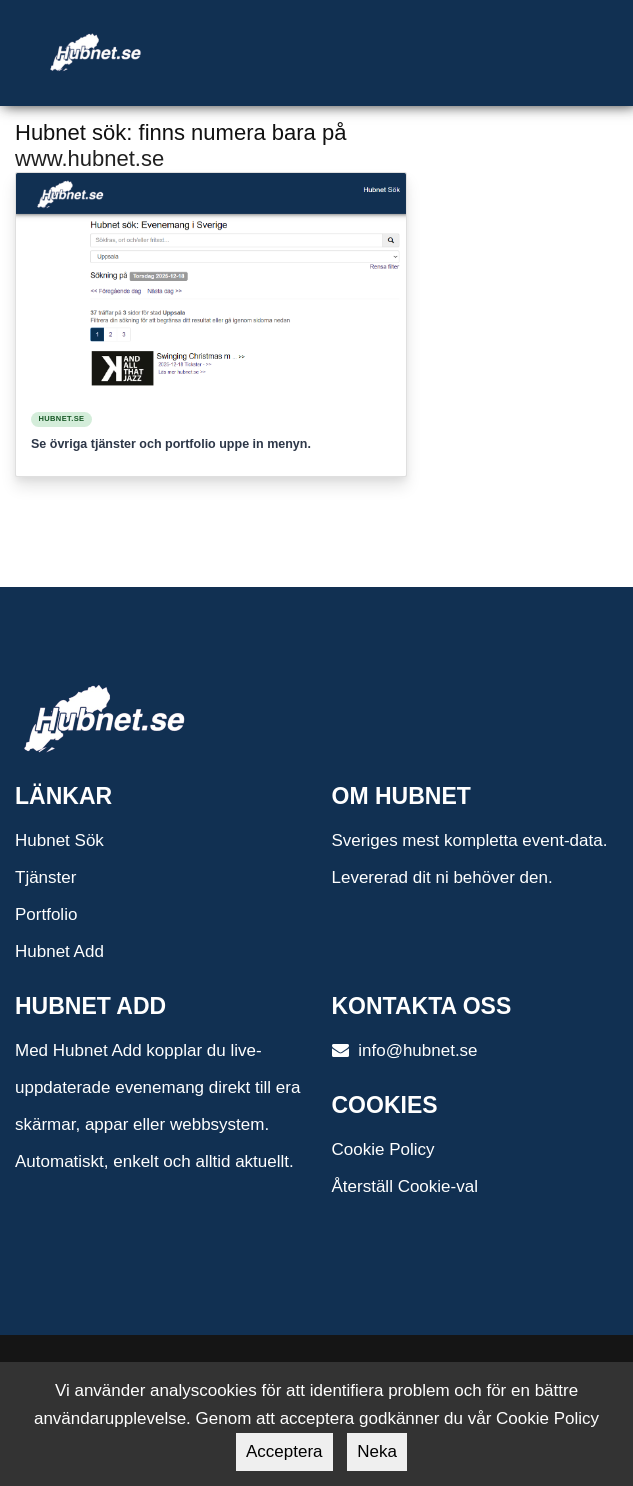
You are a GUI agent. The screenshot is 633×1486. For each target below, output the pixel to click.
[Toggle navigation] (388, 28)
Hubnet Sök (59, 840)
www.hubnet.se (89, 158)
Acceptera (284, 1451)
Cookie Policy (383, 1149)
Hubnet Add (59, 951)
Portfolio (46, 914)
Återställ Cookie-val (405, 1186)
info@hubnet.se (405, 1050)
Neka (377, 1451)
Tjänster (45, 877)
